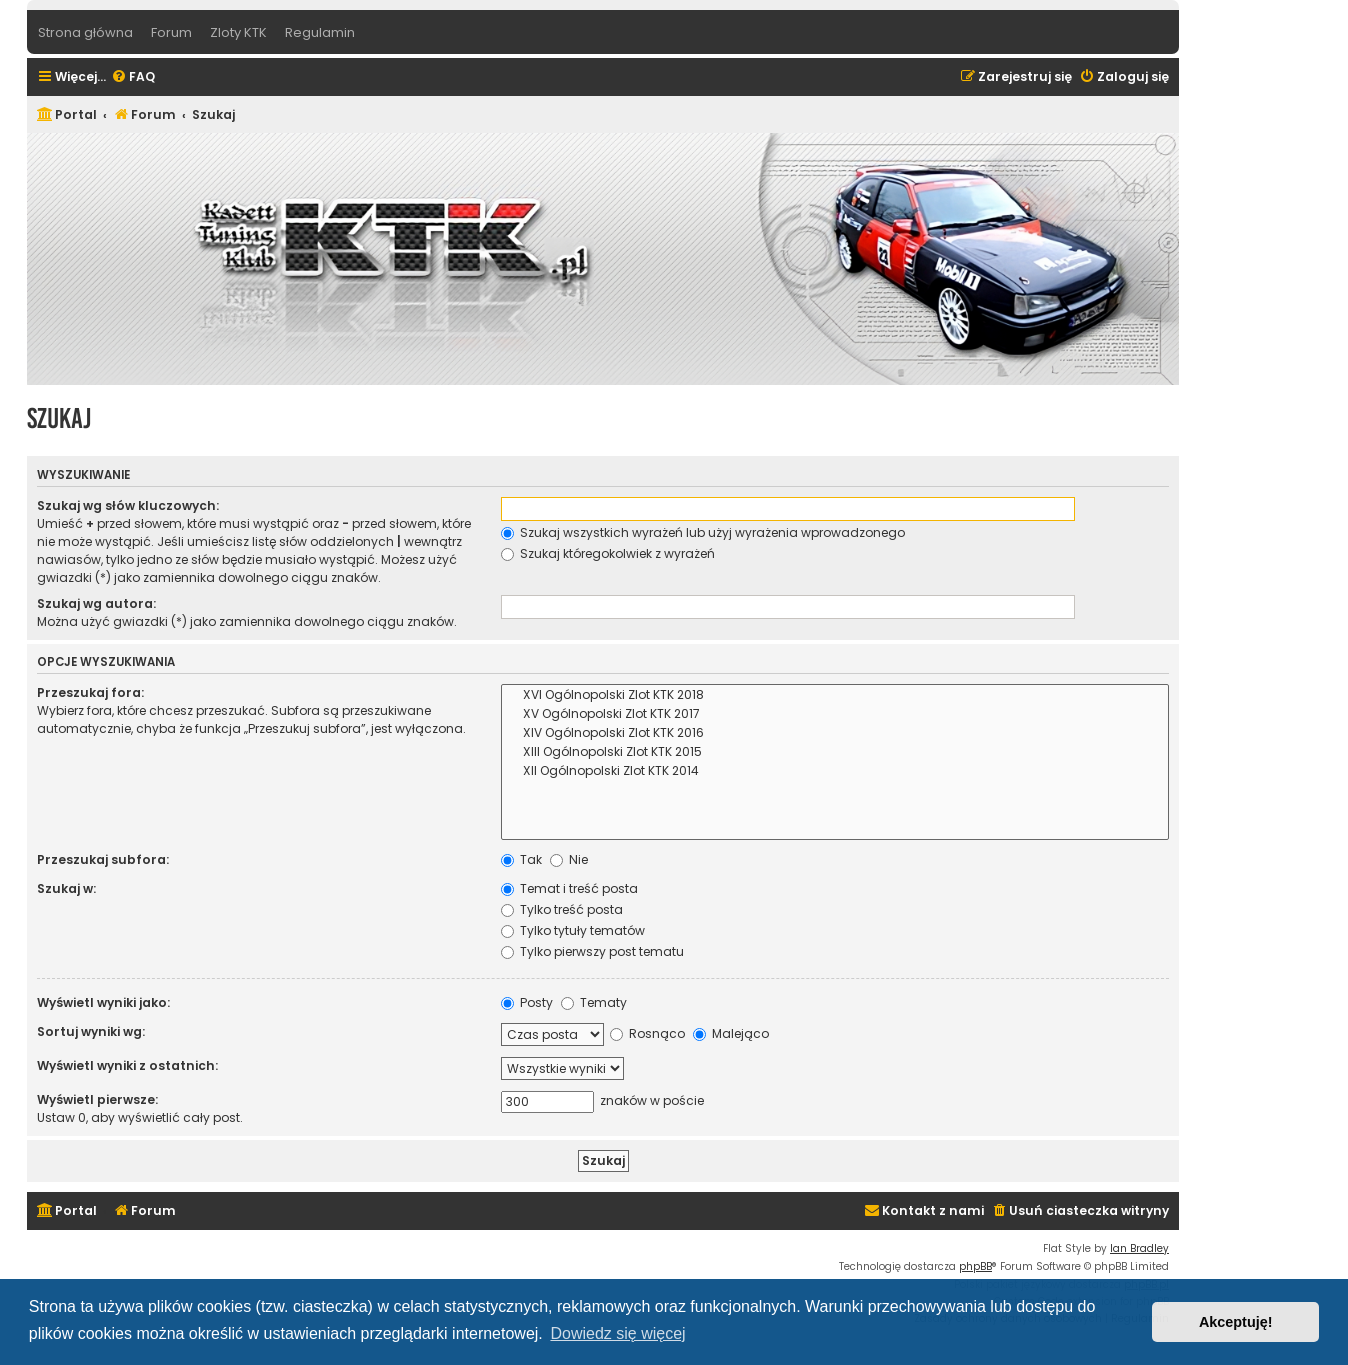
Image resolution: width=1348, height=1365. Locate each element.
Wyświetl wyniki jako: (103, 1002)
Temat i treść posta (569, 888)
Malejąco (731, 1033)
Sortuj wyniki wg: (91, 1031)
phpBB (975, 1266)
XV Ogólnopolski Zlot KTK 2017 (835, 714)
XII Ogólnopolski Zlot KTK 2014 (835, 771)
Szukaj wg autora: (96, 603)
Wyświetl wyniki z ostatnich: (127, 1065)
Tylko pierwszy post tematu (592, 951)
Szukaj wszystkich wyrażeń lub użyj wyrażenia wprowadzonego (703, 532)
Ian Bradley (1139, 1248)
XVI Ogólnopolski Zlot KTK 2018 (835, 695)
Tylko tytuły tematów (573, 930)
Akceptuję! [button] (1236, 1322)
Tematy (594, 1002)
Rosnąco (647, 1033)
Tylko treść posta (562, 909)
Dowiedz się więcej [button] (617, 1333)
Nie (569, 859)
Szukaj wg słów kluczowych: (128, 505)
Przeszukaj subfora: (103, 859)
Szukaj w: (66, 888)
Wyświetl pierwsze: (97, 1099)
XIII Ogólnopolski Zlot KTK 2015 (835, 752)
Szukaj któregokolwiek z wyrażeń (608, 553)
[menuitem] (133, 77)
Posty (527, 1002)
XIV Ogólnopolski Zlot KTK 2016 (835, 733)
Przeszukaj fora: (90, 692)
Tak (521, 859)
